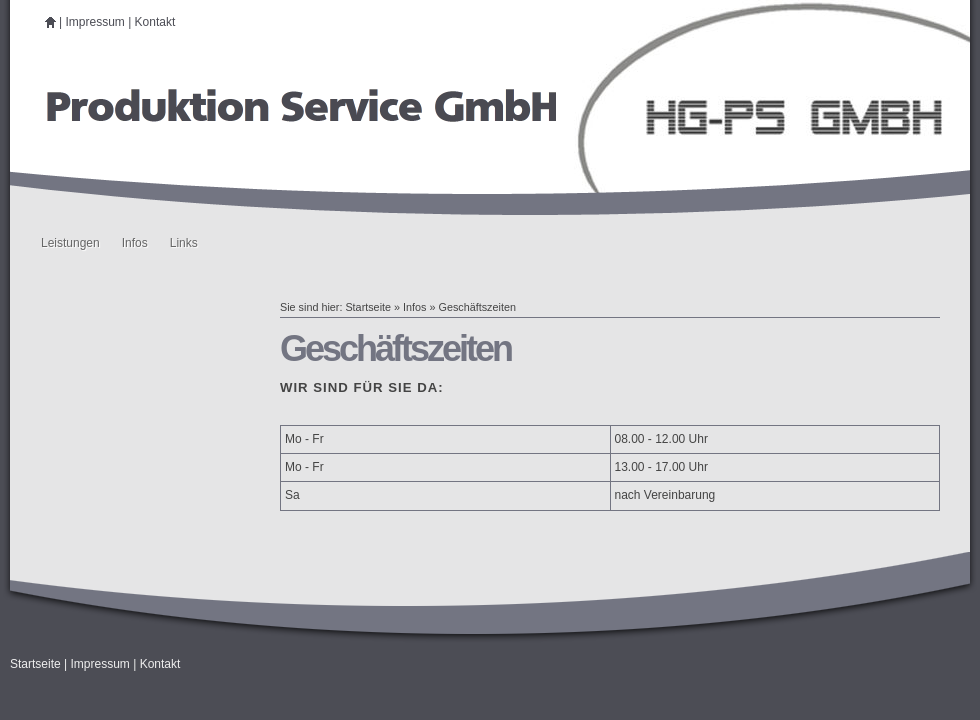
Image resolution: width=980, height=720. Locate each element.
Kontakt (155, 22)
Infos (135, 243)
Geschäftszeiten (476, 307)
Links (184, 243)
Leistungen (70, 243)
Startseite (368, 307)
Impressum (94, 22)
